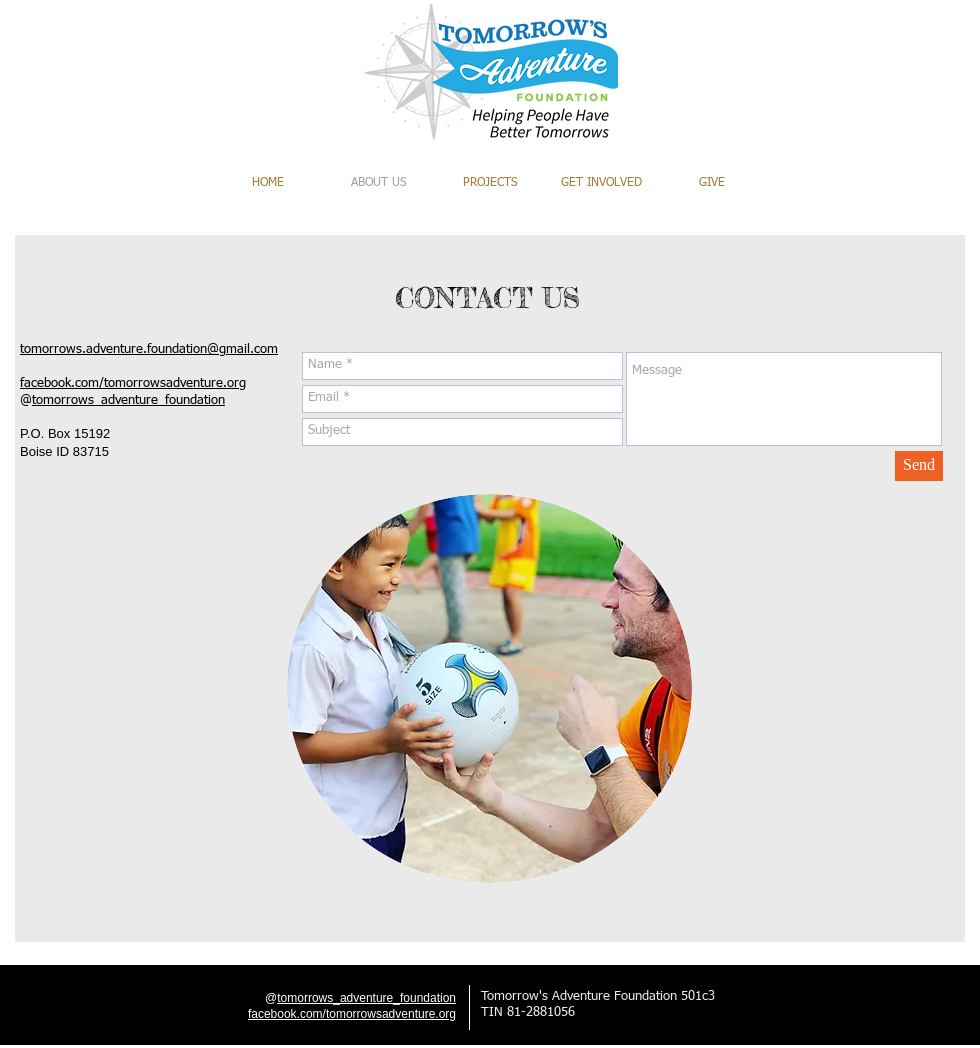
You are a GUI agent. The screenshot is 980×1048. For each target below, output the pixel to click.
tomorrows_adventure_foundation (128, 400)
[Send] (919, 466)
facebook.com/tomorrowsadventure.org (133, 383)
